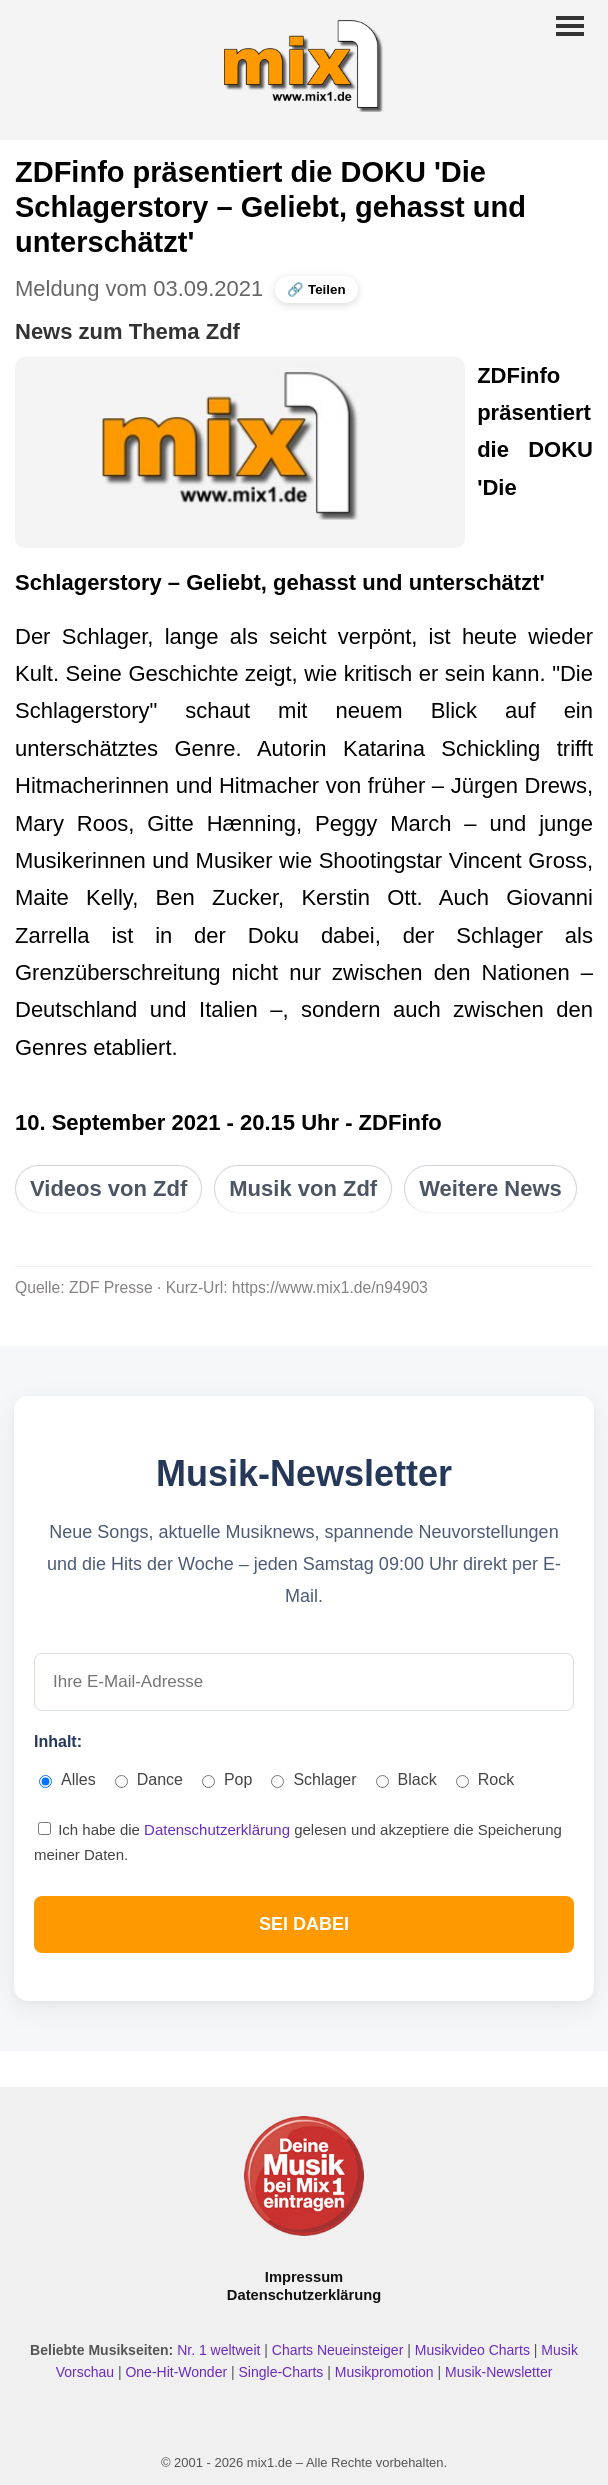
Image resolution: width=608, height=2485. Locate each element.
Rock (485, 1779)
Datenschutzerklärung (219, 1829)
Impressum (304, 2277)
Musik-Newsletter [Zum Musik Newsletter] (498, 2372)
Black (406, 1779)
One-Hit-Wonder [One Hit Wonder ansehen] (178, 2372)
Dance (149, 1779)
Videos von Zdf (108, 1188)
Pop (227, 1779)
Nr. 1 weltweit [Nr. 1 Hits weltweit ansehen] (220, 2350)
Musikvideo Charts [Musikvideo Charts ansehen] (474, 2350)
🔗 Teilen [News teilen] (316, 289)
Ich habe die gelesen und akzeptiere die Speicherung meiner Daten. (298, 1842)
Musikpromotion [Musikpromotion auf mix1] (386, 2372)
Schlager (313, 1779)
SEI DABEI (304, 1924)
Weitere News (490, 1188)
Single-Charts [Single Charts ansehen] (283, 2372)
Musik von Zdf (303, 1188)
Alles (67, 1779)
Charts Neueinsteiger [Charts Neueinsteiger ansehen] (339, 2350)
